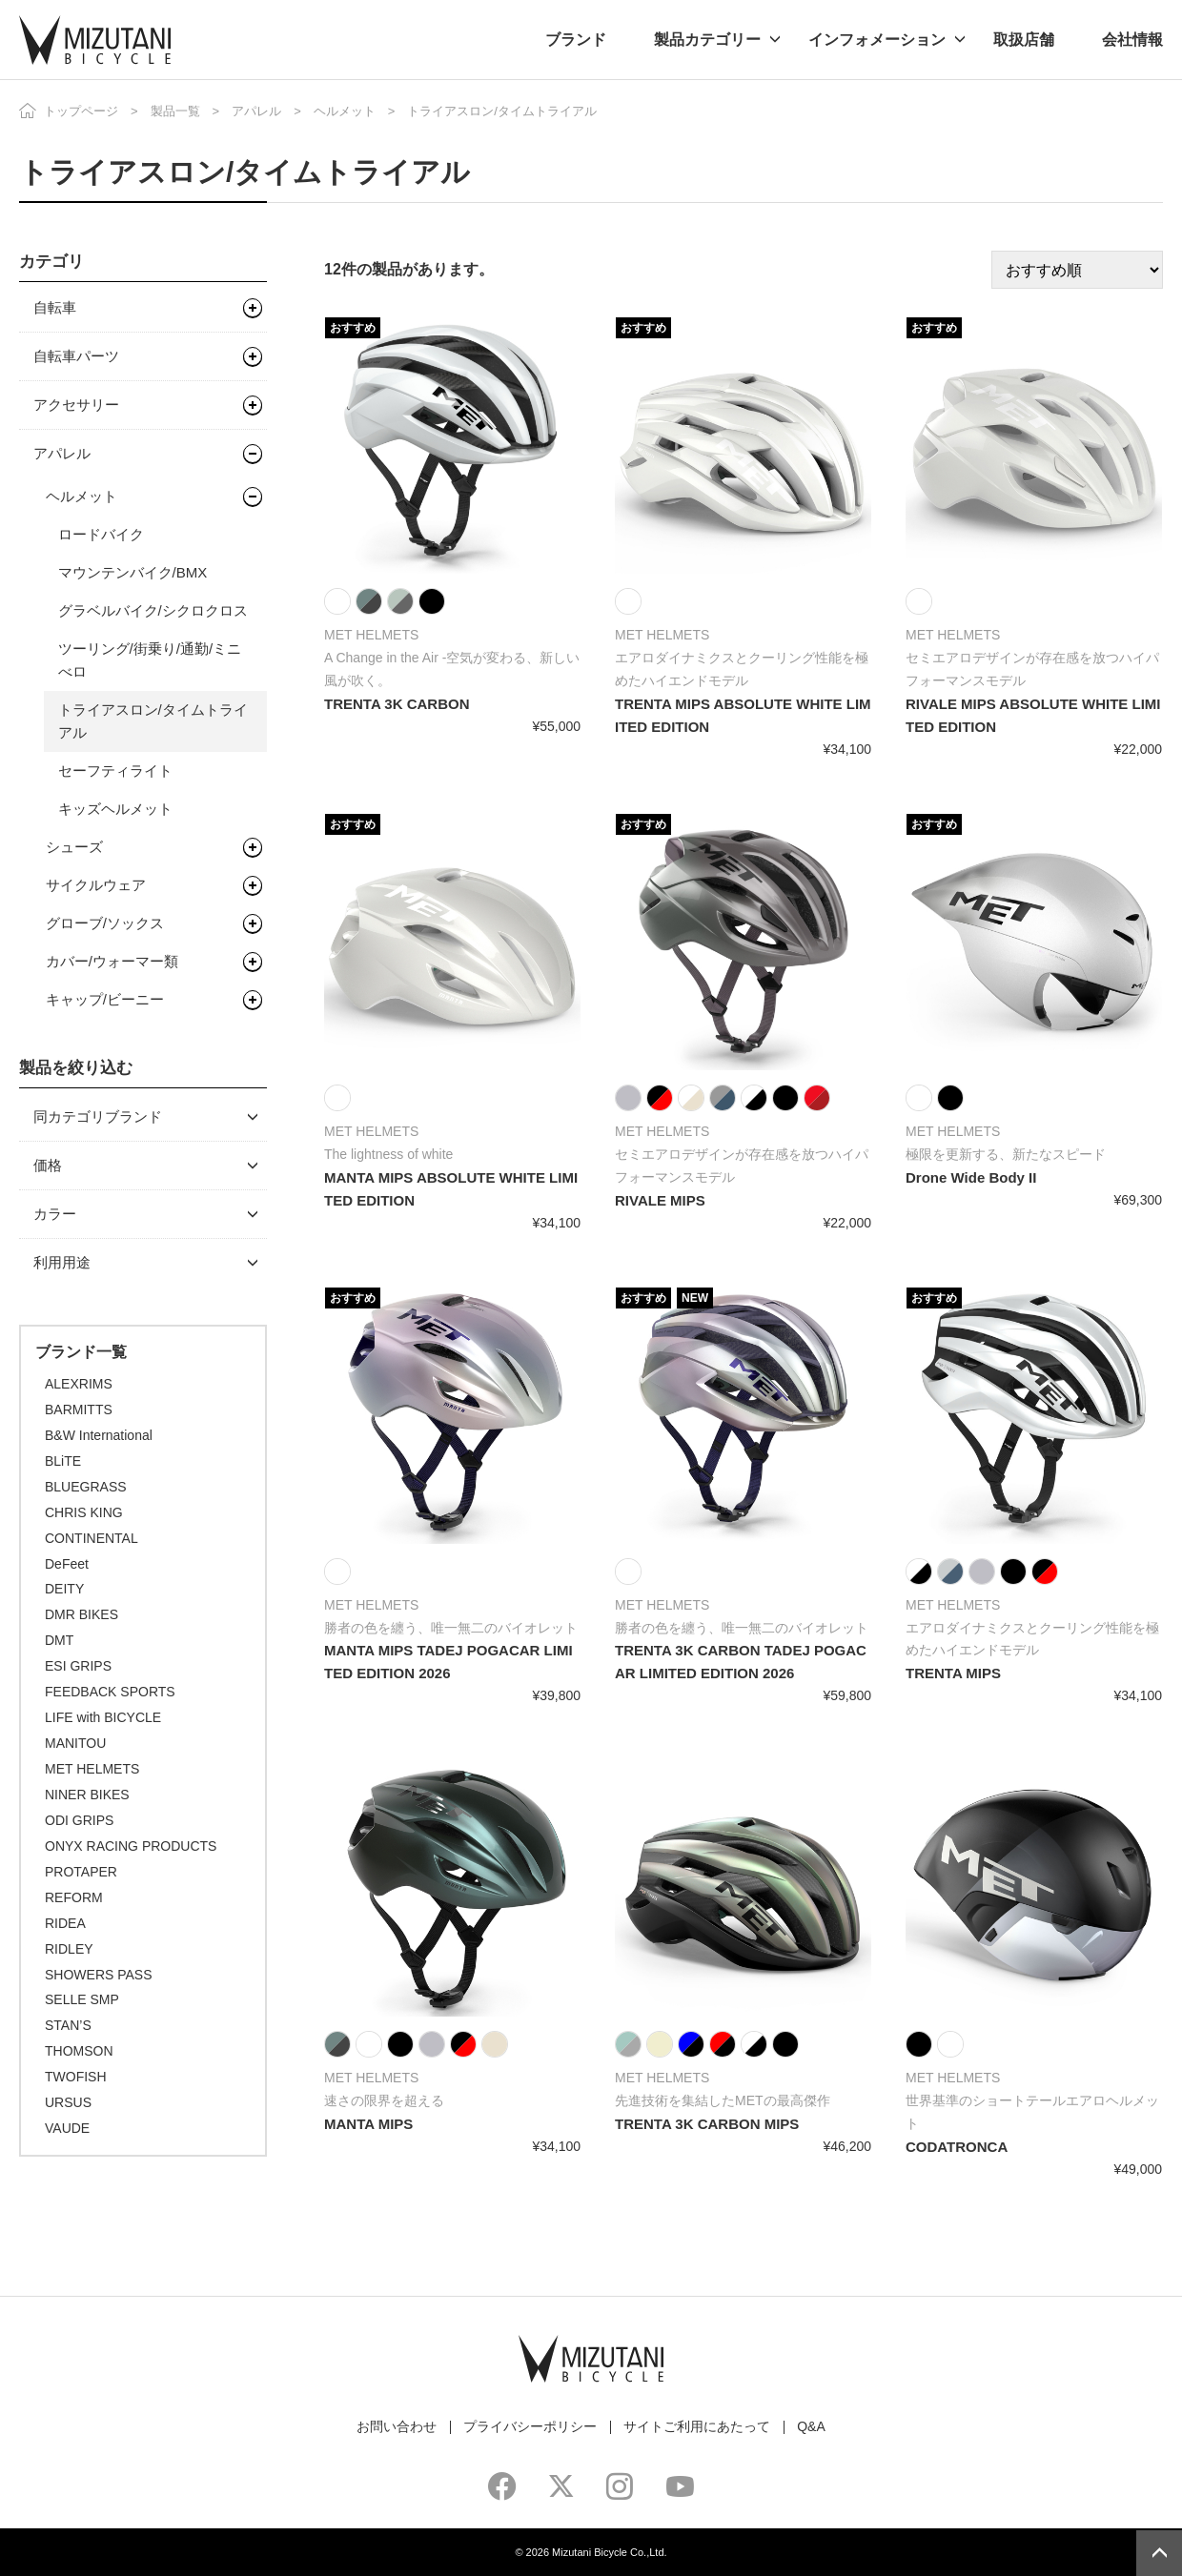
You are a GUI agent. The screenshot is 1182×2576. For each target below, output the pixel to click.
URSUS (68, 2102)
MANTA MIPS (368, 2124)
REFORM (74, 1897)
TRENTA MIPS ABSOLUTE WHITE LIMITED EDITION (743, 715)
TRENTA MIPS (953, 1673)
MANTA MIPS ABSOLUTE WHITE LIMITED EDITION (451, 1188)
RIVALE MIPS (660, 1200)
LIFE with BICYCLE (103, 1717)
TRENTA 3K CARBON (397, 704)
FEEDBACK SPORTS (110, 1691)
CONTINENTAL (91, 1538)
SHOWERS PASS (99, 1974)
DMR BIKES (81, 1614)
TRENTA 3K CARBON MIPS (707, 2124)
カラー (54, 1214)
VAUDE (67, 2128)
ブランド (575, 39)
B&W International (99, 1435)
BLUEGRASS (86, 1486)
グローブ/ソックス (105, 923)
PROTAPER (81, 1871)
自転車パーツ (76, 356)
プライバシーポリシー (530, 2426)
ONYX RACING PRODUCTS (130, 1846)
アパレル (256, 111)
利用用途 (62, 1262)
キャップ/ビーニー (105, 999)
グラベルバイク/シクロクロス (153, 610)
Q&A (811, 2426)
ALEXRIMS (78, 1383)
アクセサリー (76, 404)
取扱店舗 (1023, 39)
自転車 (54, 307)
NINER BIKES (87, 1794)
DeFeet (67, 1564)
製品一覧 (175, 111)
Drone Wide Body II (971, 1177)
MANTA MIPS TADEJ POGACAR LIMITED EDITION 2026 (448, 1661)
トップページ (81, 111)
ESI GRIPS (78, 1665)
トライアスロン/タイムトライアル (153, 720)
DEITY (64, 1588)
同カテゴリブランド (97, 1116)
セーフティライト (115, 770)
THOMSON (79, 2051)
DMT (59, 1640)
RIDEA (65, 1923)
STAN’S (68, 2025)
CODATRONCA (957, 2147)
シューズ (74, 847)
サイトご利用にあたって (696, 2426)
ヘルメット (345, 111)
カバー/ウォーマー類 (112, 961)
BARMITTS (78, 1409)
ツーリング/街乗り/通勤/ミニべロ (150, 659)
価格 (47, 1165)
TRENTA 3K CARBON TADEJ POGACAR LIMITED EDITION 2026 (740, 1661)
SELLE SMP (82, 1999)
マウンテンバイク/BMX (133, 572)
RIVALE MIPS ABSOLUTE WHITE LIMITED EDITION (1033, 715)
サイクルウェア (96, 885)
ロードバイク (101, 534)
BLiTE (63, 1461)
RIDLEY (69, 1949)
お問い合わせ (397, 2426)
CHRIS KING (84, 1512)
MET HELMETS (92, 1768)
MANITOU (75, 1743)
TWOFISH (76, 2076)
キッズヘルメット (115, 809)
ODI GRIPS (79, 1820)
